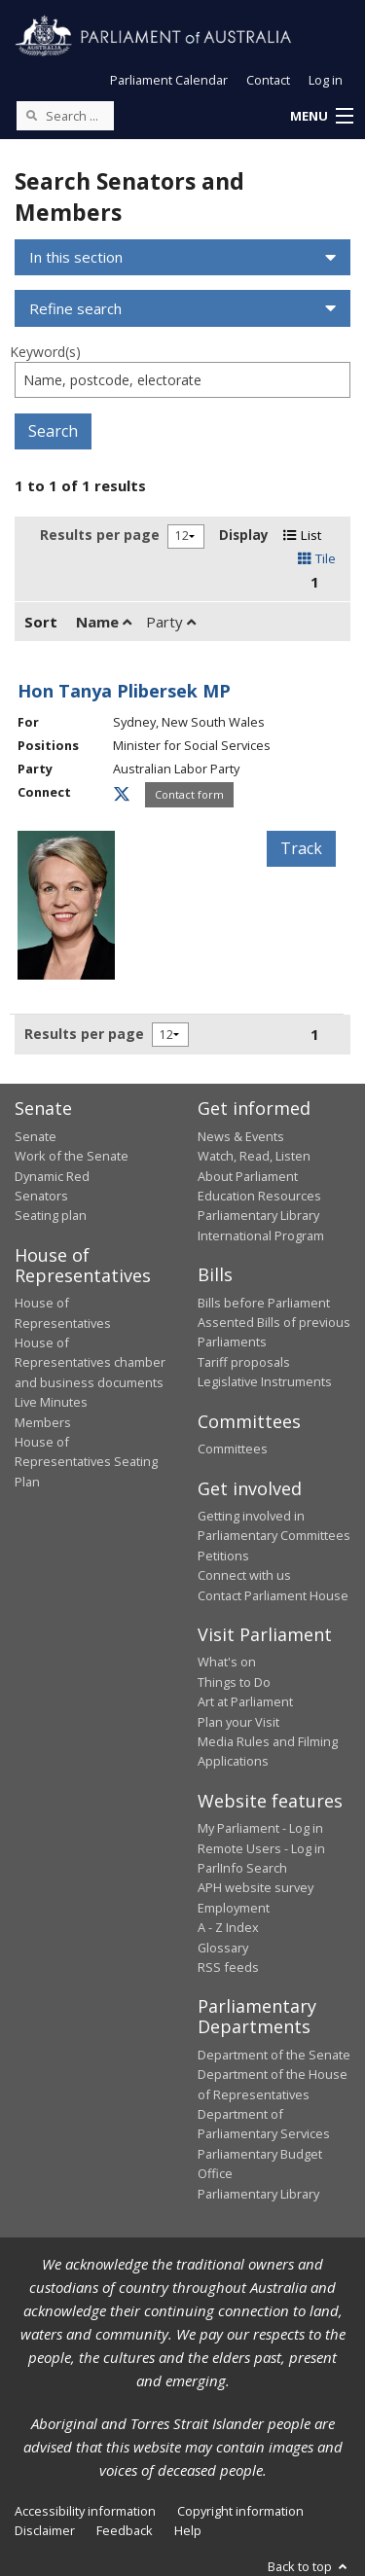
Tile (317, 558)
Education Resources (259, 1195)
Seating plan (51, 1215)
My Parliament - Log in (260, 1828)
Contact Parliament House (273, 1595)
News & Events (241, 1136)
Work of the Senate (71, 1155)
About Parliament (248, 1176)
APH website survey (255, 1887)
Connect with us (244, 1575)
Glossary (223, 1947)
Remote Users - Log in (261, 1848)
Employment (234, 1907)
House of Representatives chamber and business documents (90, 1362)
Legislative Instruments (265, 1381)
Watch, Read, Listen (254, 1155)
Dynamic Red (52, 1176)
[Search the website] (65, 115)
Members (43, 1422)
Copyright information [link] (240, 2511)
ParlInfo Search (242, 1868)
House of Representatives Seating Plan (86, 1461)
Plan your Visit (238, 1722)
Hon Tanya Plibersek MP (124, 690)
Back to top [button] (309, 2566)
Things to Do (234, 1682)
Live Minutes (51, 1402)
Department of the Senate (274, 2054)
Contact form (189, 794)
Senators (41, 1195)
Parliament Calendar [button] (169, 80)
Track (301, 848)
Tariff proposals (244, 1362)
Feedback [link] (124, 2530)
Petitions (223, 1555)
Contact (268, 80)
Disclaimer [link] (45, 2530)
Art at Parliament (245, 1701)
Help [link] (187, 2530)
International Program (261, 1235)
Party (171, 621)
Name (103, 621)
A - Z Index (228, 1927)
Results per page (100, 534)
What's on (227, 1661)
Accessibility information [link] (85, 2511)
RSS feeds (228, 1967)
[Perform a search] (31, 114)
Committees (233, 1448)
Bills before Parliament (264, 1302)
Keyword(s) (45, 351)
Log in (326, 80)
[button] (321, 116)
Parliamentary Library (258, 1215)
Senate (35, 1136)
